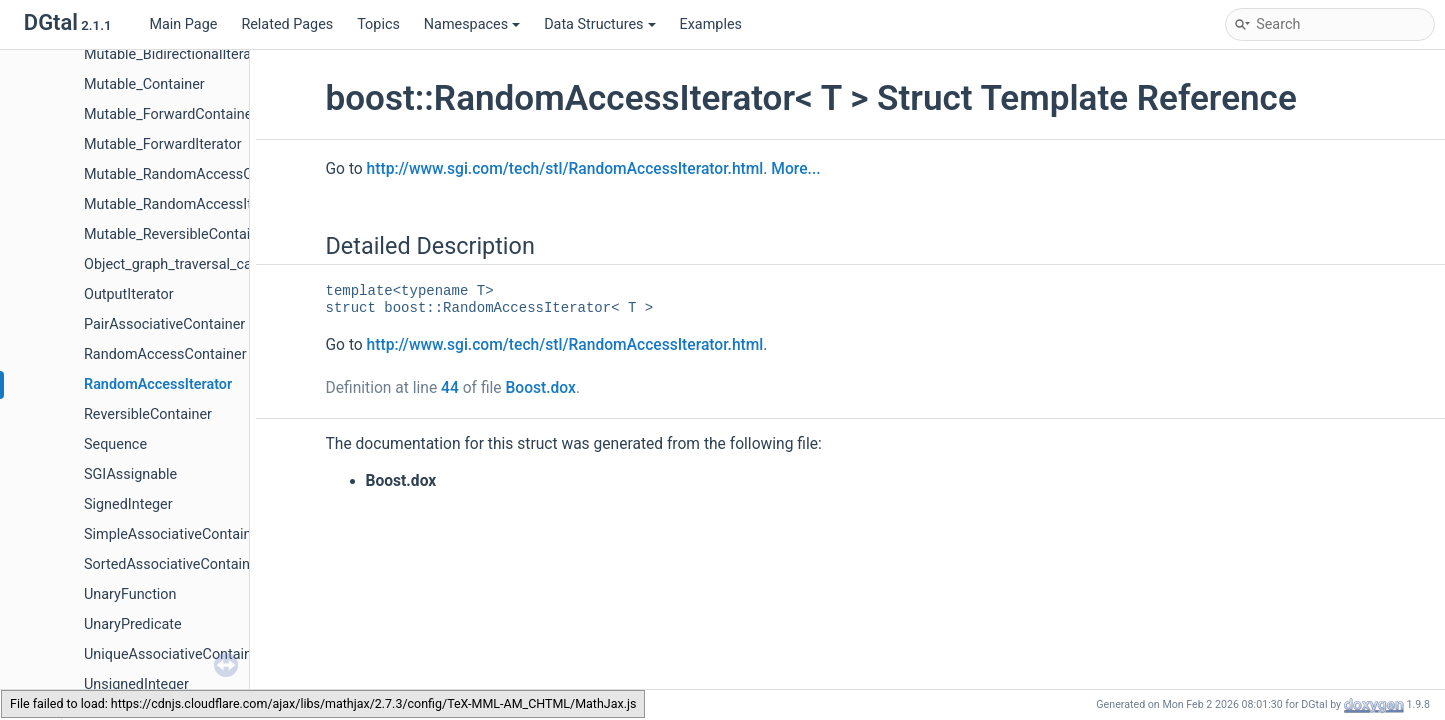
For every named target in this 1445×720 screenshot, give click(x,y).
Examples (711, 24)
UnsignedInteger (136, 684)
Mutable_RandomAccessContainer (194, 174)
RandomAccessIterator (158, 384)
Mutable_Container (144, 84)
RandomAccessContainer (165, 354)
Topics (378, 24)
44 (450, 388)
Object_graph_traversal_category (188, 264)
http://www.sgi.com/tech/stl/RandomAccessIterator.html (565, 169)
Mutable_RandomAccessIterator (187, 204)
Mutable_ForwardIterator (163, 144)
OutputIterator (129, 294)
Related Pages (287, 24)
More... (795, 169)
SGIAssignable (130, 474)
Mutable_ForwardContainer (170, 114)
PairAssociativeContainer (164, 324)
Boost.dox (540, 388)
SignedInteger (128, 504)
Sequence (115, 444)
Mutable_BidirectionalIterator (176, 54)
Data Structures (599, 24)
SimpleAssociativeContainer (174, 534)
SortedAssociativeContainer (173, 564)
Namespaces (472, 24)
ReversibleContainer (148, 414)
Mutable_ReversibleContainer (177, 234)
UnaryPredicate (133, 624)
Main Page (183, 24)
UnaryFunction (130, 594)
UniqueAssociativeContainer (174, 654)
